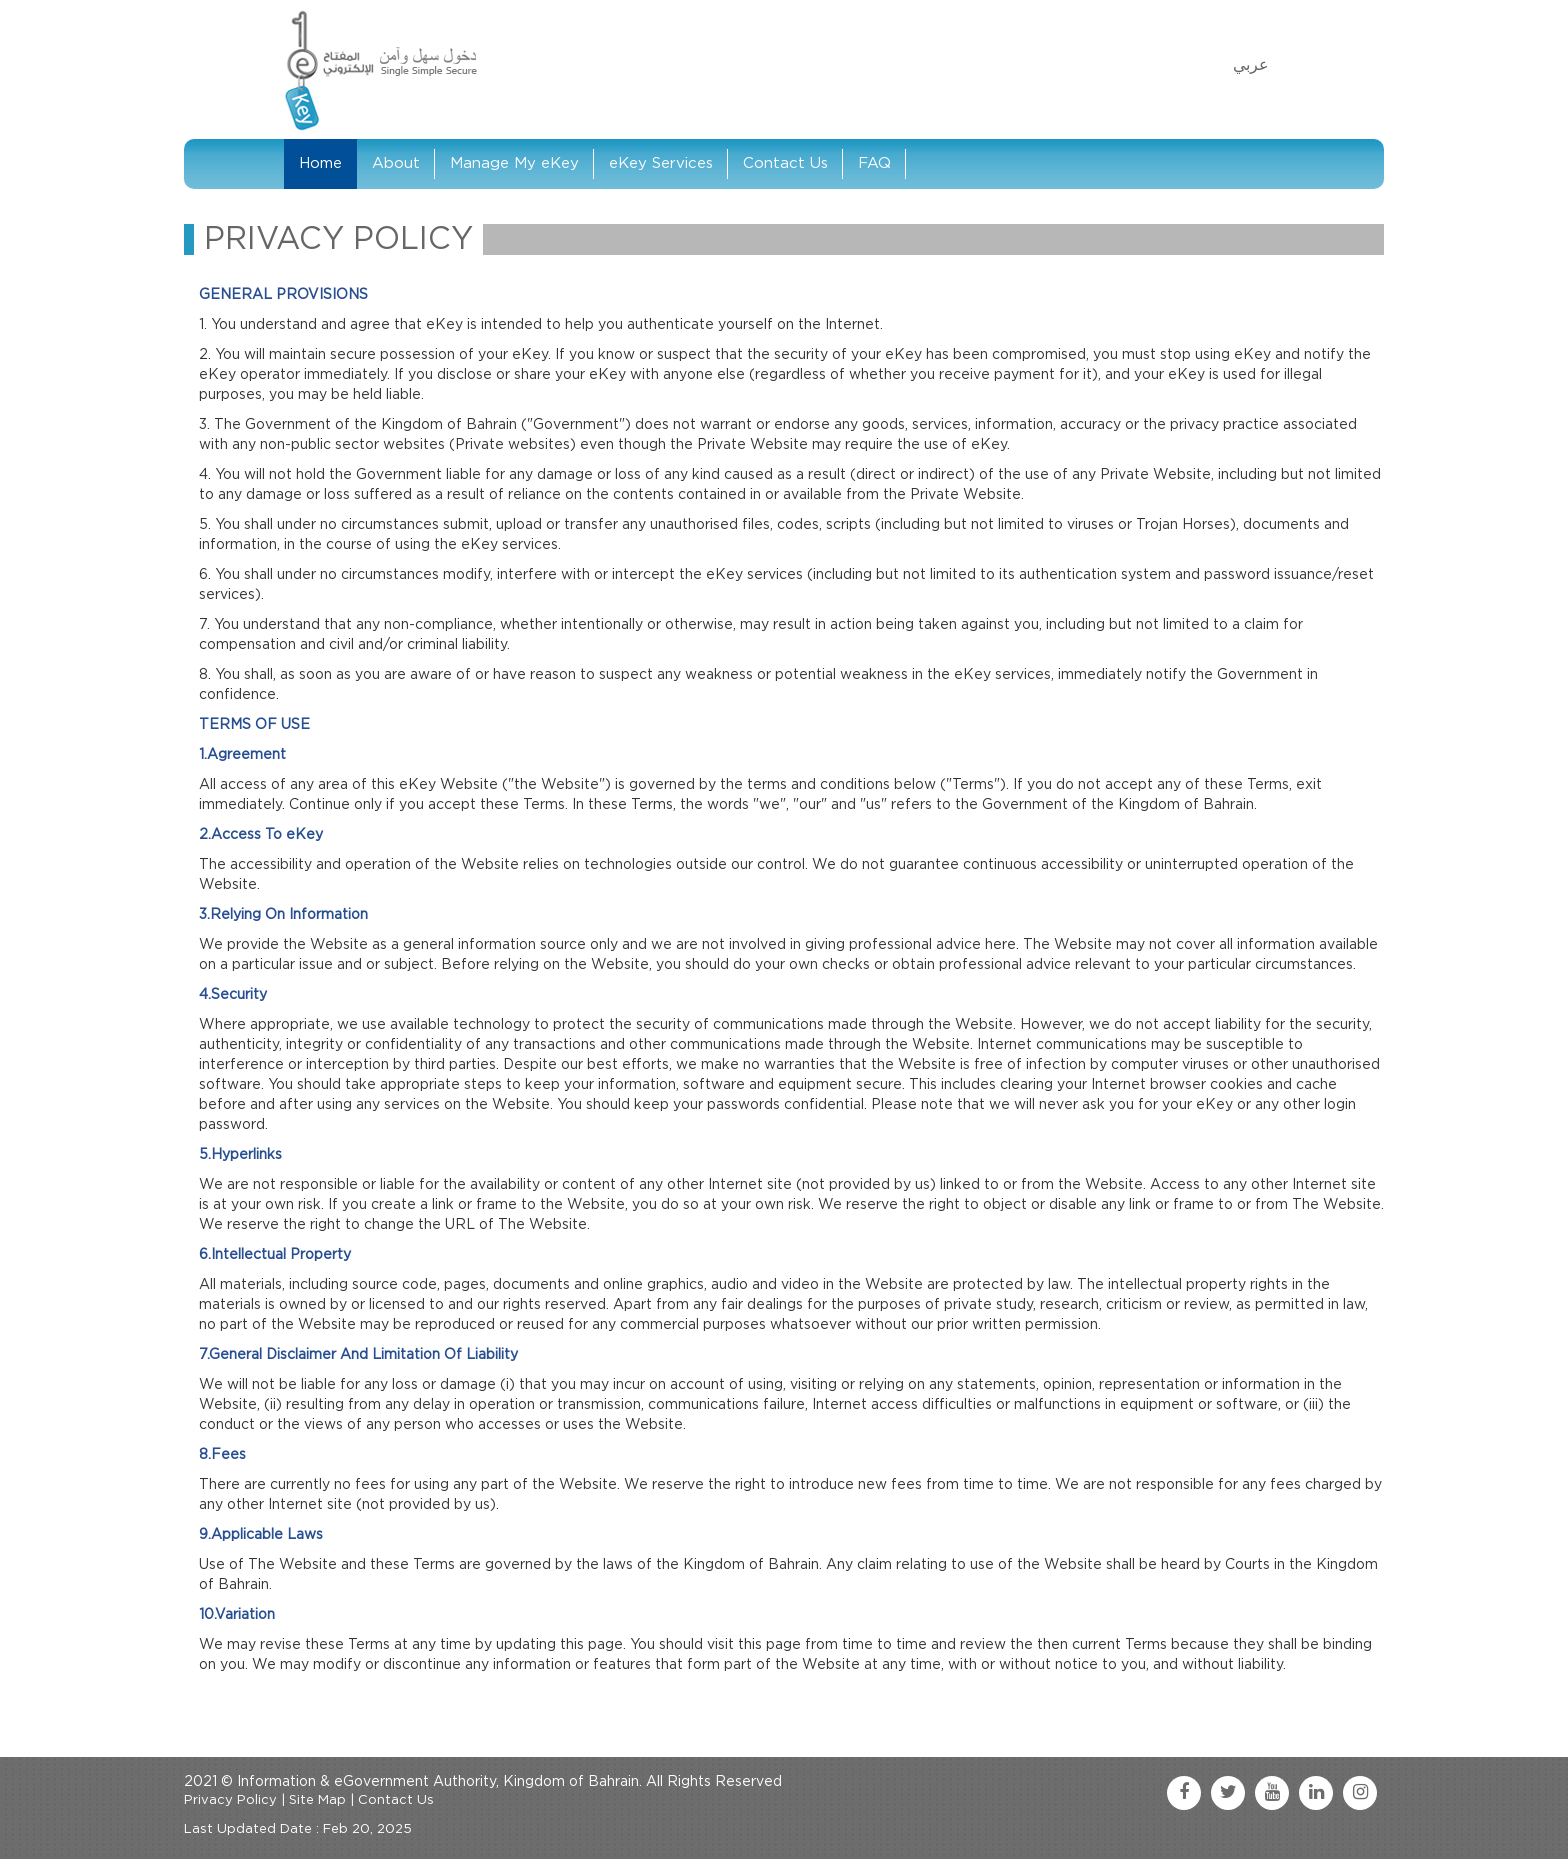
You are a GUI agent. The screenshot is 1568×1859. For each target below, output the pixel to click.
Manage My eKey (514, 163)
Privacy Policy (230, 1800)
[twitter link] (1228, 1793)
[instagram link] (1360, 1793)
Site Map (317, 1800)
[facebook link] (1184, 1793)
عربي (1251, 65)
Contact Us (785, 163)
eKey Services (661, 163)
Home (320, 163)
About (396, 163)
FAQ (874, 163)
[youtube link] (1272, 1793)
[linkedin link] (1316, 1793)
